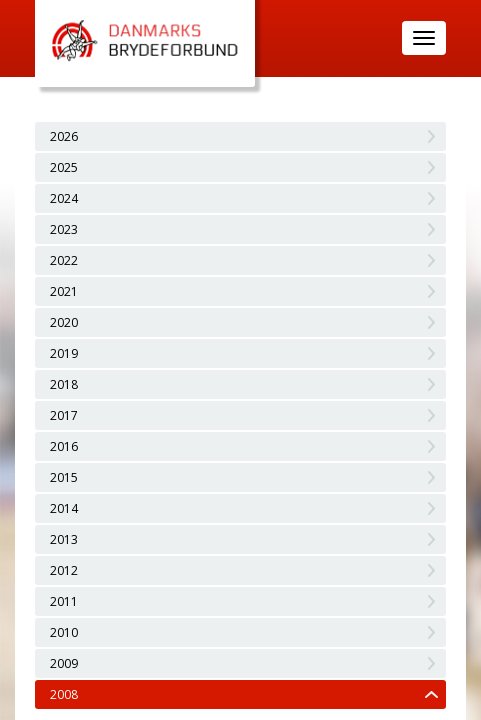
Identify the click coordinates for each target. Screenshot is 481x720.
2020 (64, 322)
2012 (64, 570)
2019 (64, 353)
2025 (64, 167)
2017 (64, 415)
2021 (64, 291)
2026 (64, 136)
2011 (64, 601)
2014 (64, 508)
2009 (64, 663)
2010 (64, 632)
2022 (64, 260)
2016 (64, 446)
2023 (64, 229)
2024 (64, 198)
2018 (64, 384)
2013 (64, 539)
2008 (64, 694)
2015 (64, 477)
